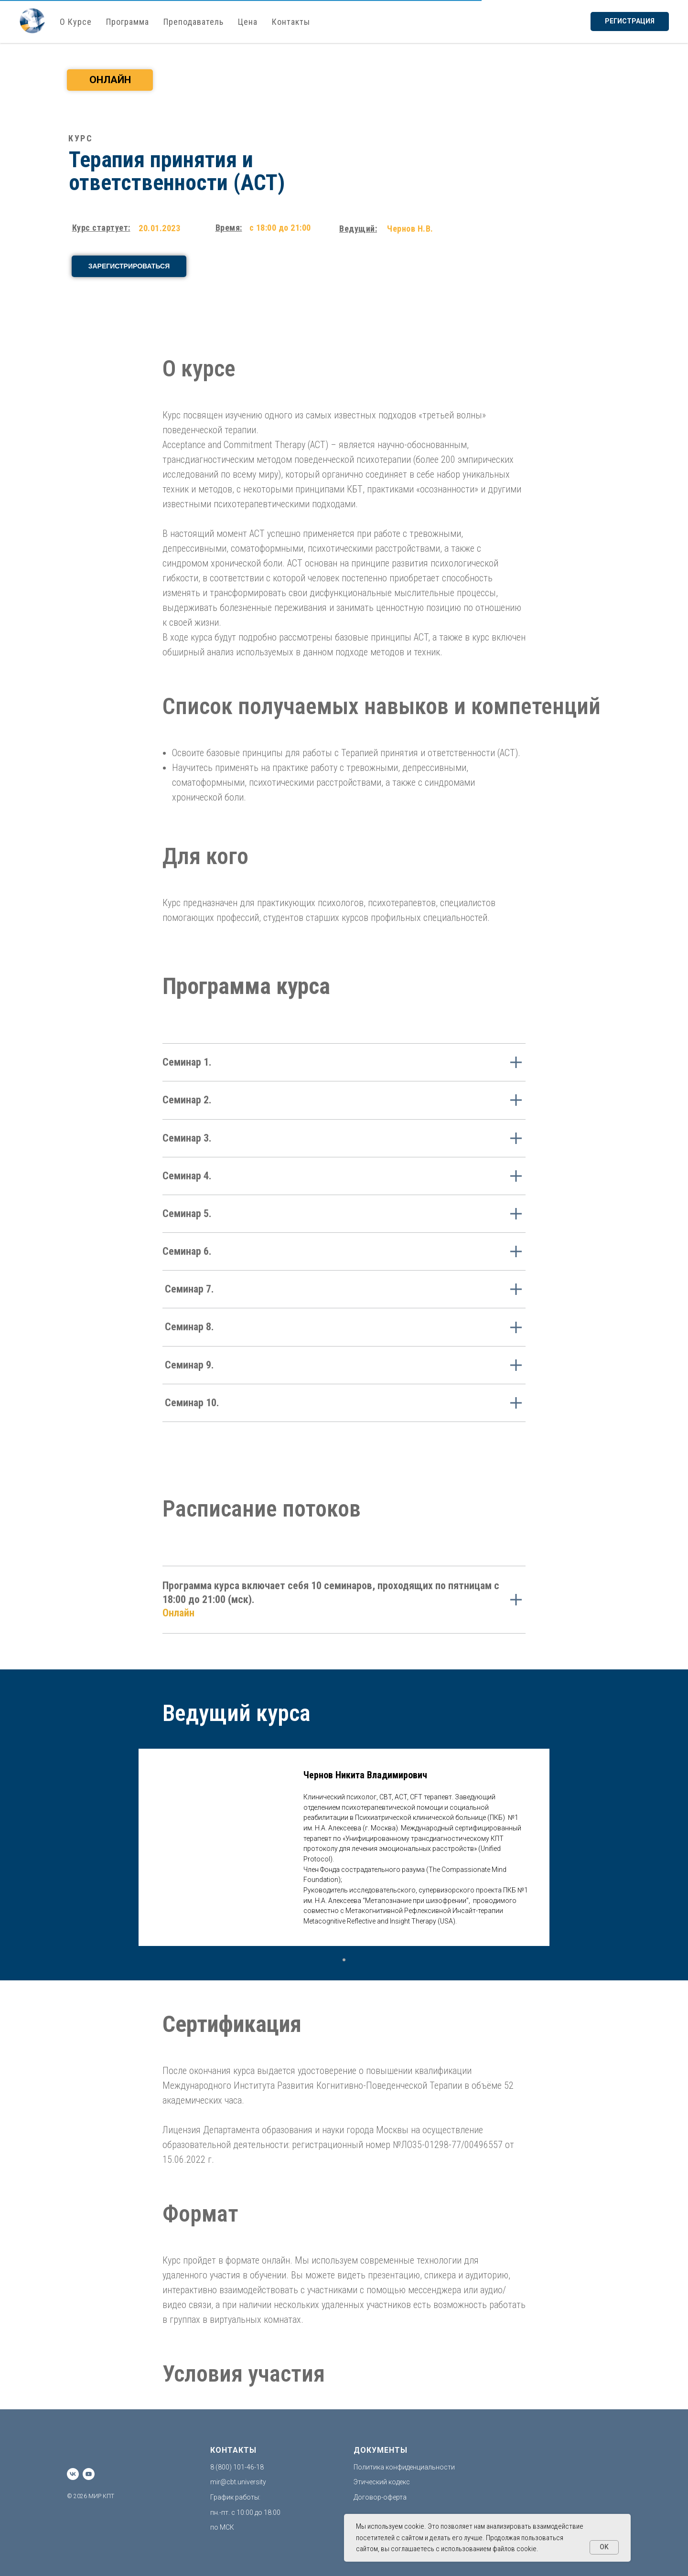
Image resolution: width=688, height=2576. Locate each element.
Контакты (291, 22)
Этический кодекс (382, 2482)
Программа (127, 22)
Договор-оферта (380, 2497)
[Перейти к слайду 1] (344, 1959)
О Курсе (76, 22)
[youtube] (89, 2474)
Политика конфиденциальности (404, 2467)
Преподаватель (193, 22)
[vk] (73, 2474)
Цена (248, 22)
